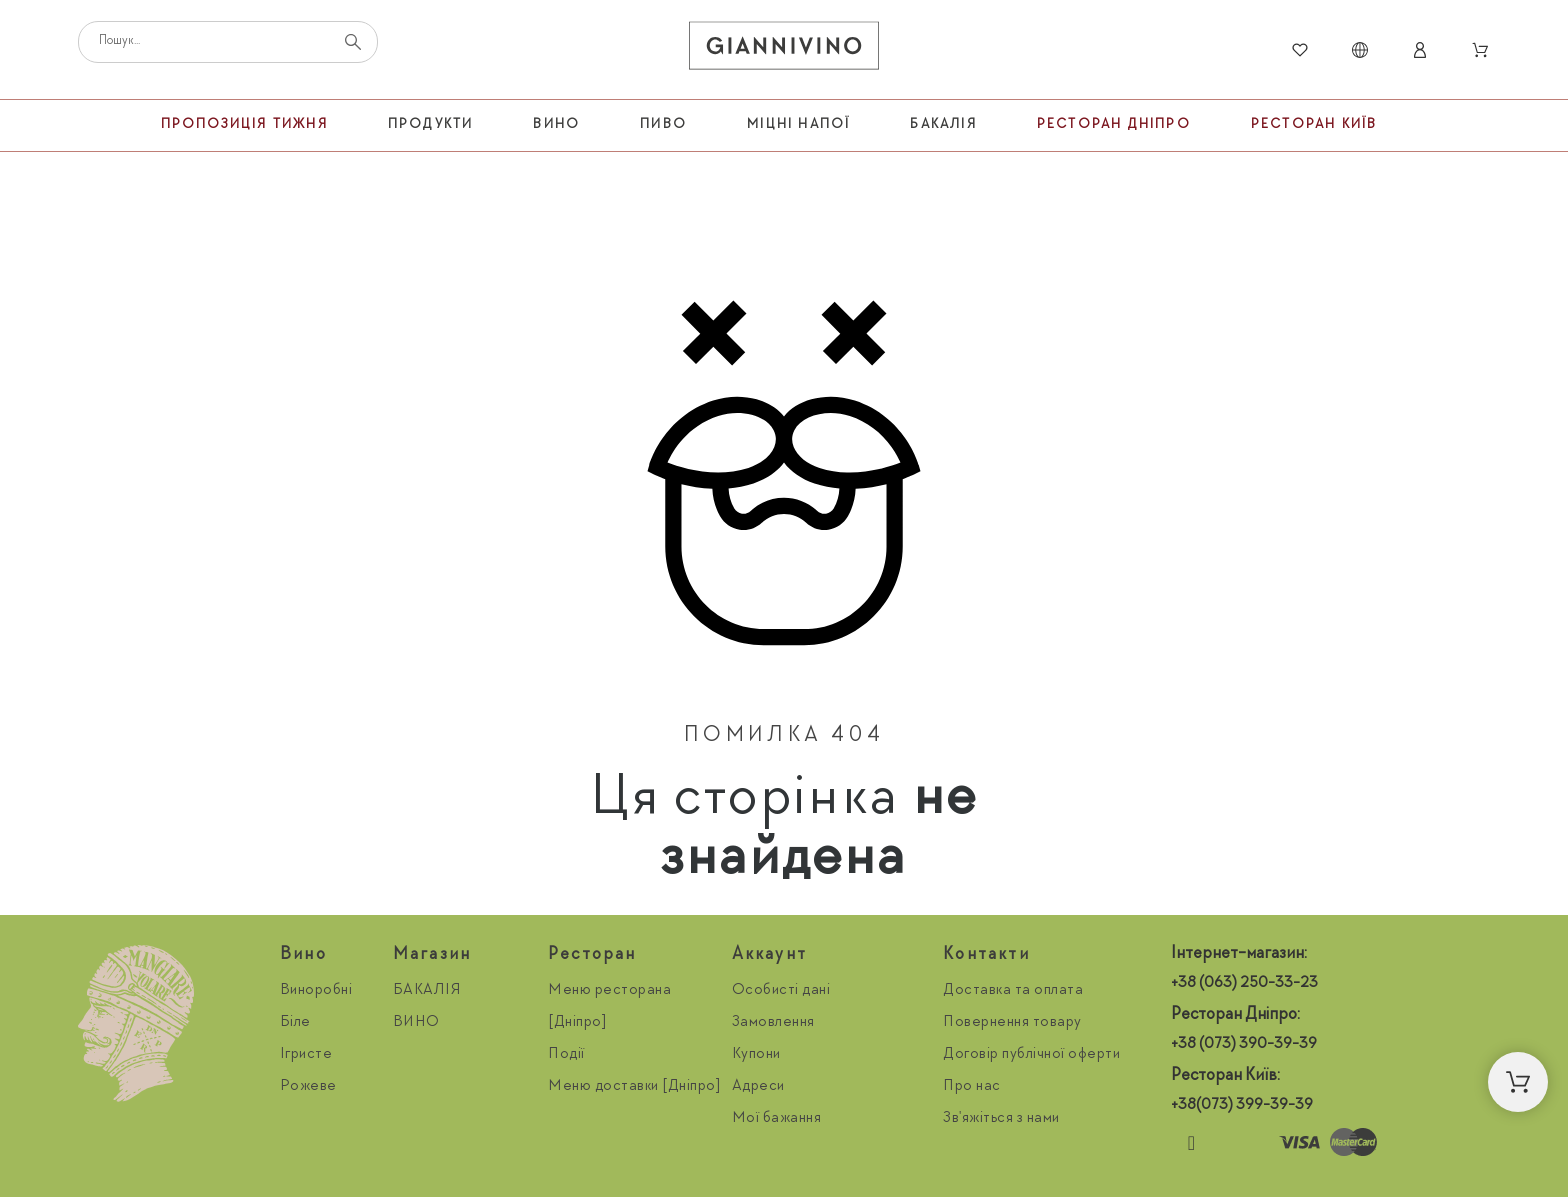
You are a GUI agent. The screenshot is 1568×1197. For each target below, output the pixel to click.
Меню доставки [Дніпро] (634, 1087)
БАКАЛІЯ (427, 991)
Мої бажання (777, 1119)
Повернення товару (1012, 1023)
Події (566, 1055)
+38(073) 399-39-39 (1242, 1106)
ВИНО (416, 1023)
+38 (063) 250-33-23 (1244, 984)
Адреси (758, 1087)
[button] (1518, 1082)
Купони (756, 1055)
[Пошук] (228, 42)
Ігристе (306, 1055)
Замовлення (773, 1023)
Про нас (972, 1087)
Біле (295, 1023)
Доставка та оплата (1013, 991)
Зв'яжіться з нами (1001, 1119)
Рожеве (308, 1087)
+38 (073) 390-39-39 (1244, 1045)
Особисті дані (781, 991)
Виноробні (316, 991)
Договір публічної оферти (1031, 1055)
